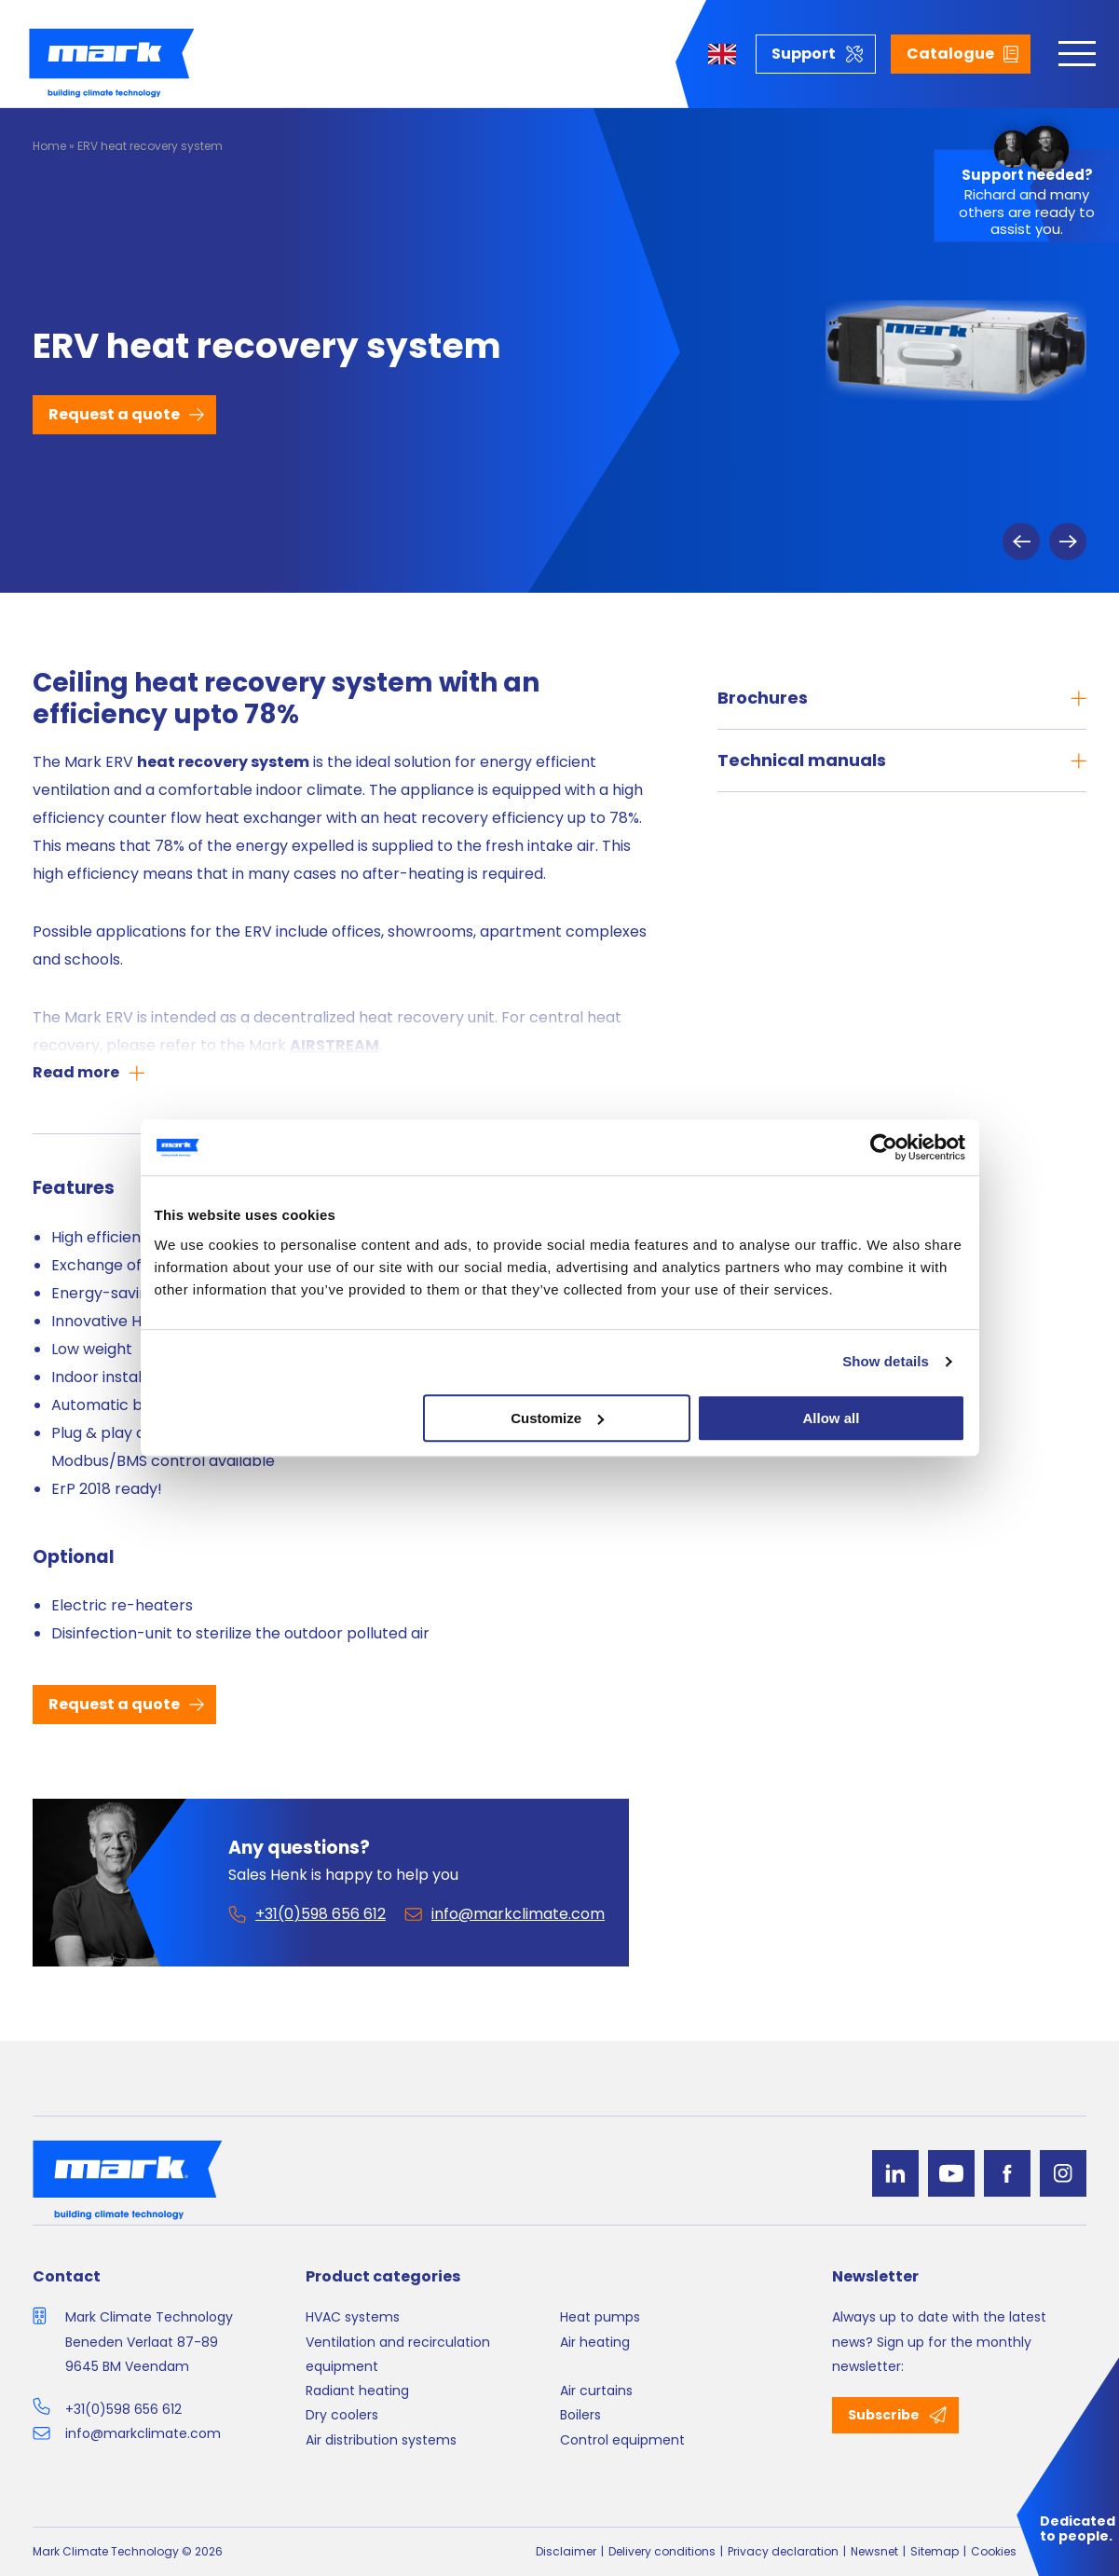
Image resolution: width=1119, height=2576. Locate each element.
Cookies (994, 2551)
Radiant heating (357, 2390)
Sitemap (934, 2551)
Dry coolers (342, 2414)
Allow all (831, 1418)
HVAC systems (353, 2317)
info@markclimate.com (143, 2433)
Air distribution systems (381, 2440)
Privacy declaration (783, 2551)
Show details (885, 1361)
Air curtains (596, 2390)
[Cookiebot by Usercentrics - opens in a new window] (883, 1147)
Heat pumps (600, 2317)
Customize (557, 1418)
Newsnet (874, 2551)
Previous (1021, 541)
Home (49, 146)
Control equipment (622, 2440)
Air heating (595, 2342)
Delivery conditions (662, 2551)
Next (1067, 541)
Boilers (580, 2414)
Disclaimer (566, 2551)
